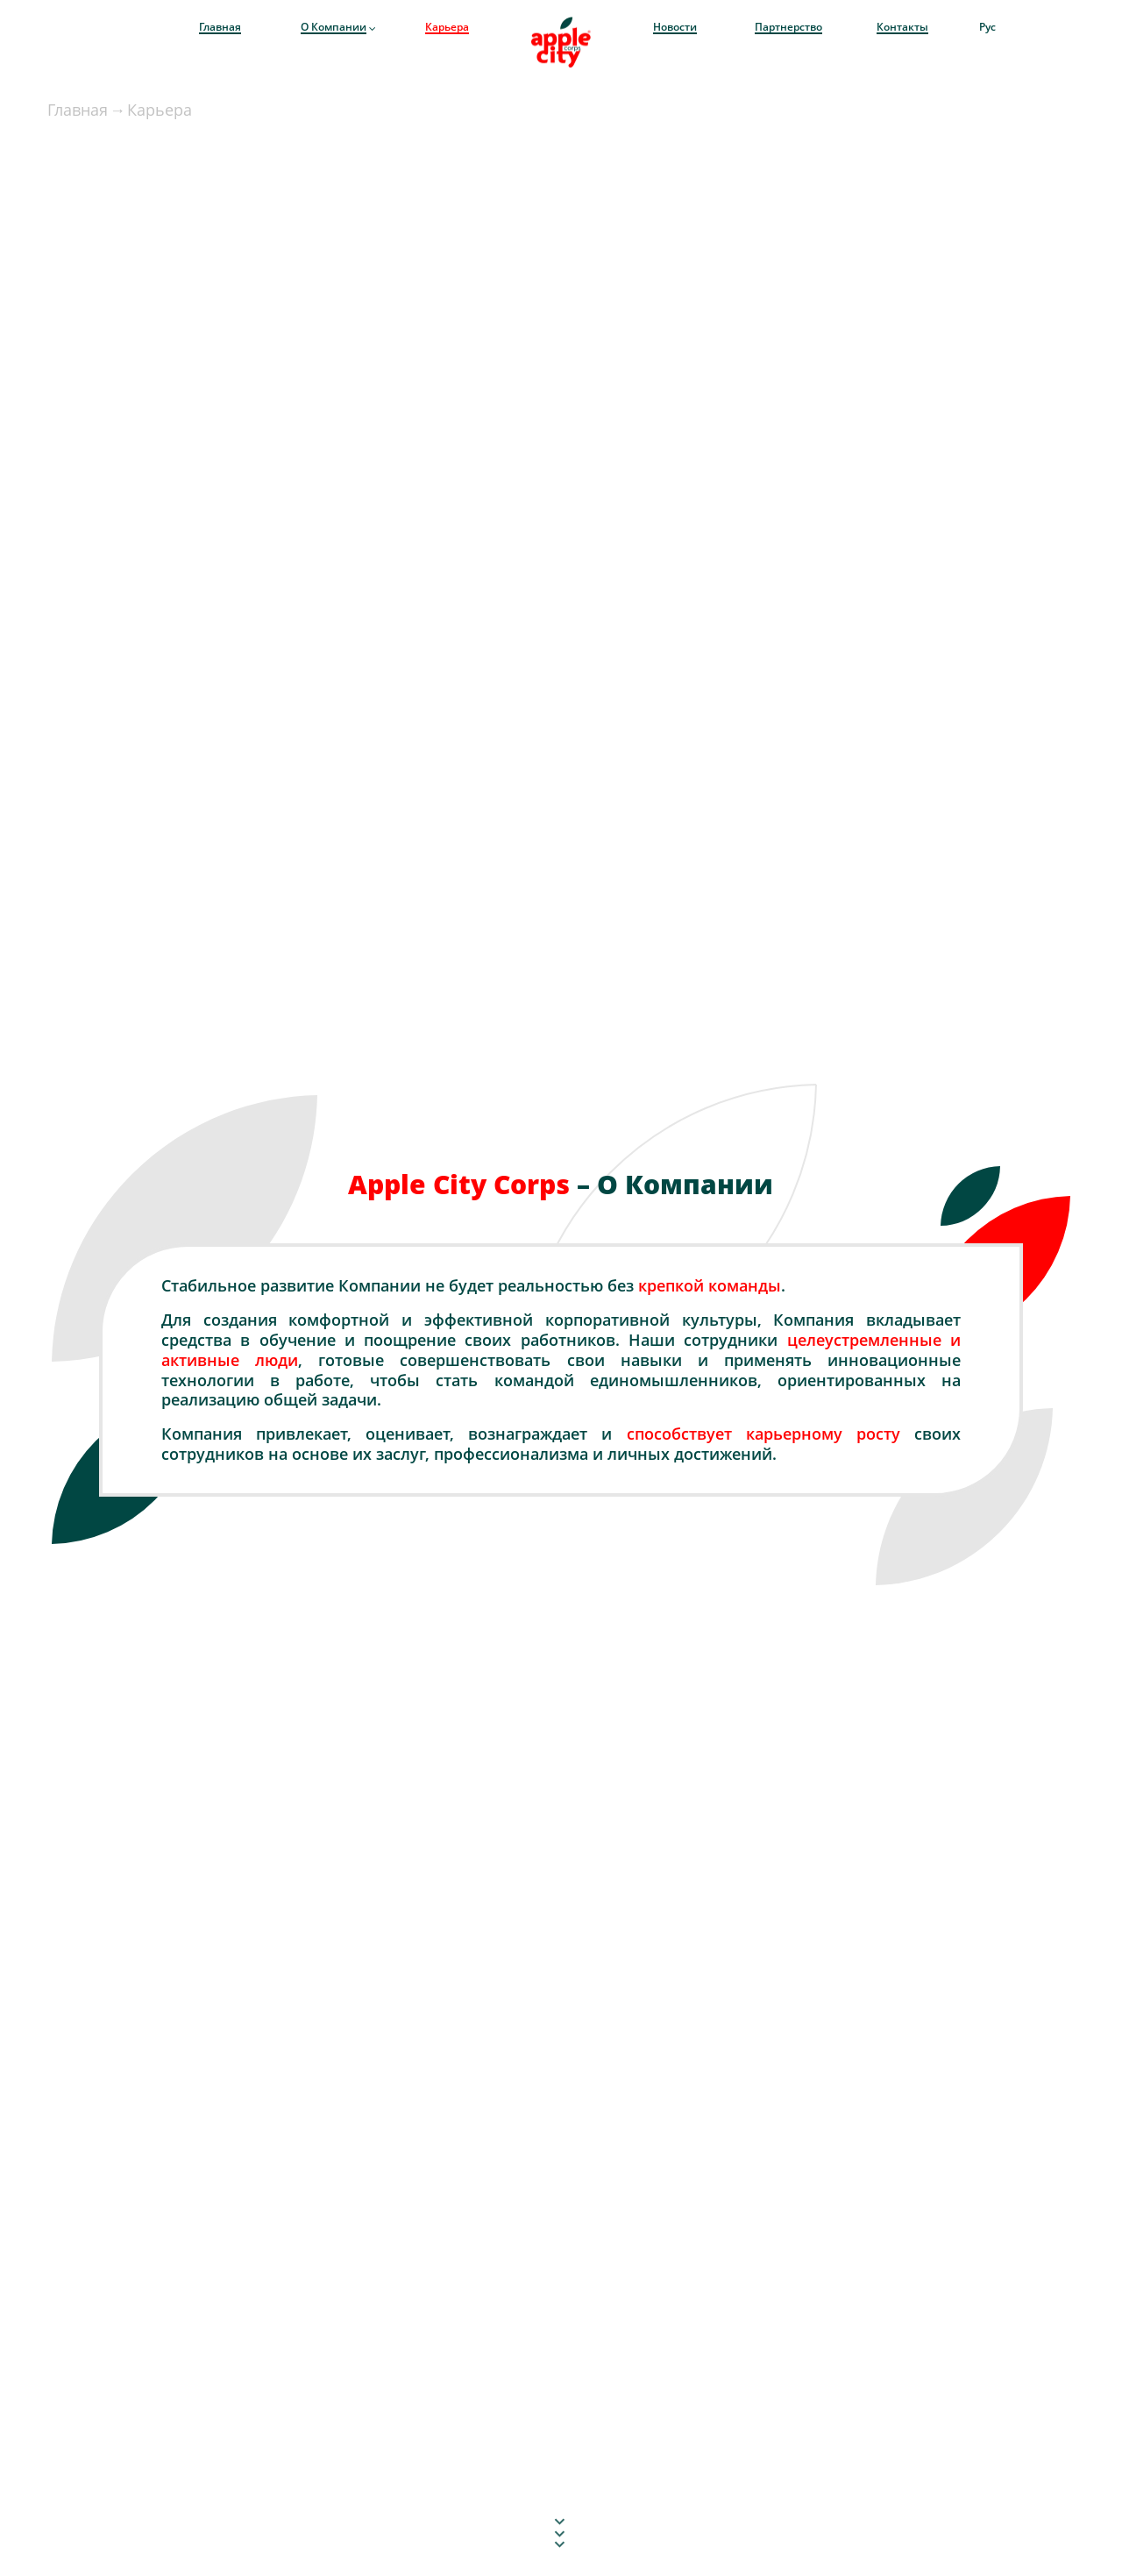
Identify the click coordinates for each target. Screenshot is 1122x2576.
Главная (77, 109)
